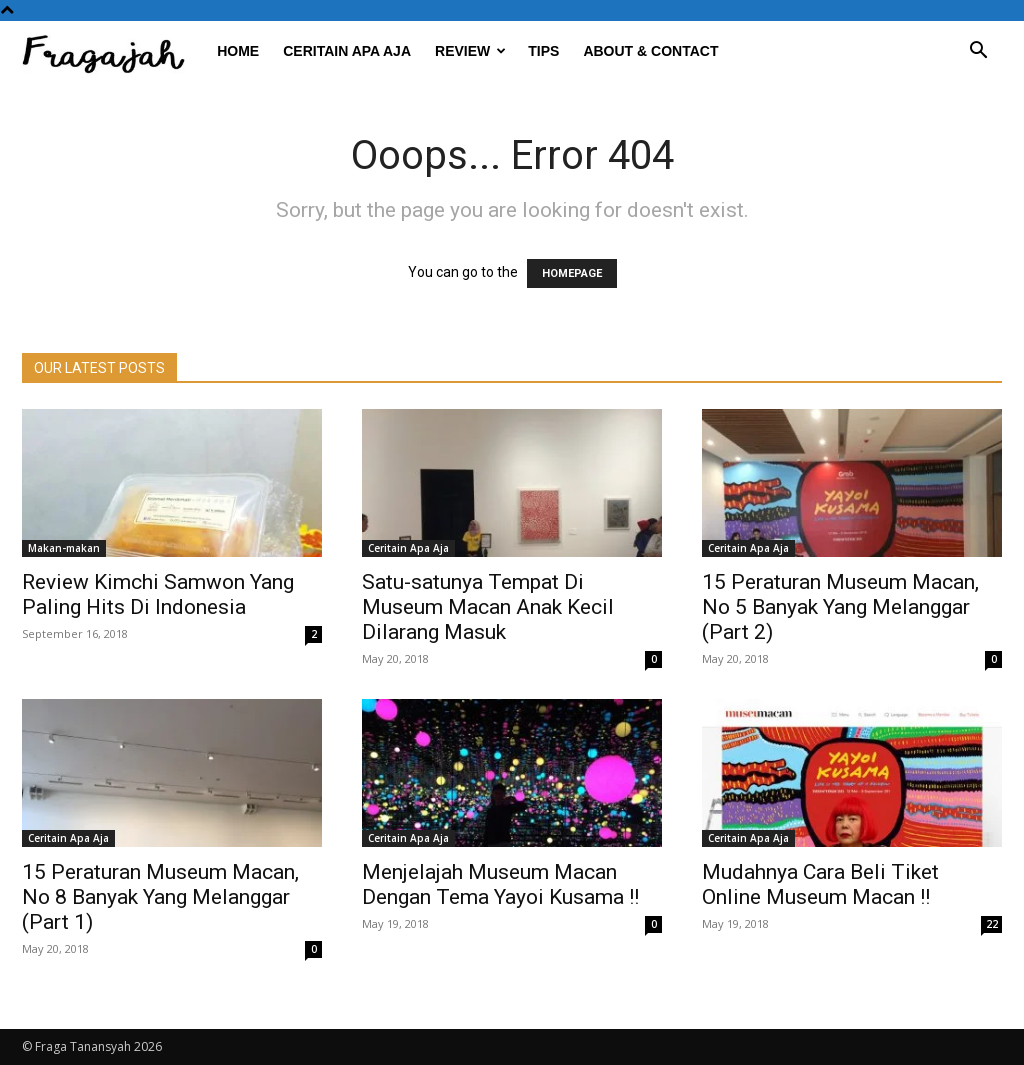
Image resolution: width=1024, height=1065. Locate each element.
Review (470, 51)
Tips (543, 51)
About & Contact (650, 51)
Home (238, 51)
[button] (978, 52)
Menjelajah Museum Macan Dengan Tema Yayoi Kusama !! (500, 884)
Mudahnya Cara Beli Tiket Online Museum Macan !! (820, 884)
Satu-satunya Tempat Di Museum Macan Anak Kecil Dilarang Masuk (488, 607)
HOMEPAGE (572, 273)
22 (992, 924)
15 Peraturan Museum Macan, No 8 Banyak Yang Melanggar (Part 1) (160, 897)
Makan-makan (64, 548)
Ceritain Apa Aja (347, 51)
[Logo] (113, 51)
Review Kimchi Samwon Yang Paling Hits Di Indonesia (158, 594)
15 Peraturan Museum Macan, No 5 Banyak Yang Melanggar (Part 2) (840, 607)
